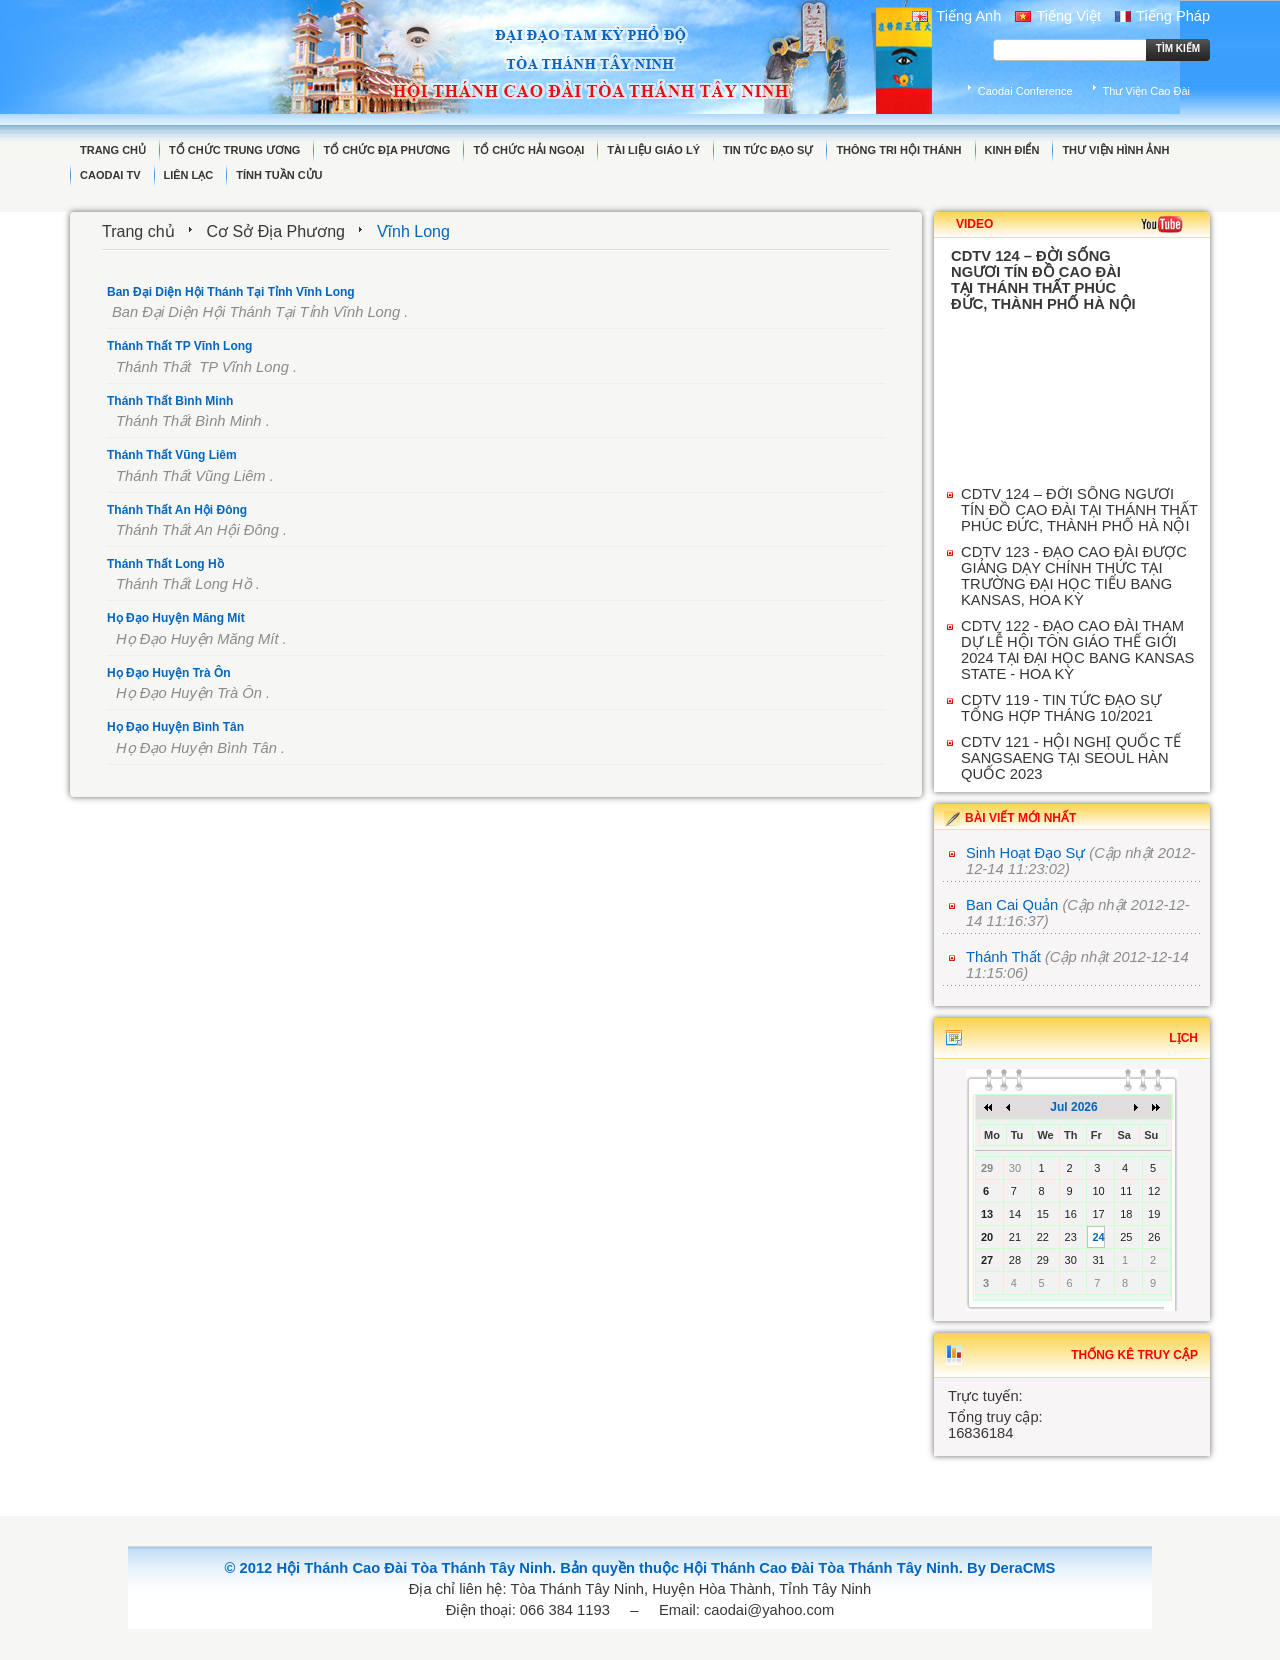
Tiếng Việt (1058, 16)
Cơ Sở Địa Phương (276, 231)
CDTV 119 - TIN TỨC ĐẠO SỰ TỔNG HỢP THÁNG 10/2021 (1061, 708)
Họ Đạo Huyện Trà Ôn (169, 673)
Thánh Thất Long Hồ (165, 564)
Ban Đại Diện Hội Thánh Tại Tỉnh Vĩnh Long (231, 292)
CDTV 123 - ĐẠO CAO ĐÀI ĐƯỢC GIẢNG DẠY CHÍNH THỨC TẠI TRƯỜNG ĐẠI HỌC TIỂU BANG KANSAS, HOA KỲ (1074, 576)
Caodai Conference (1025, 91)
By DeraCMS (1011, 1568)
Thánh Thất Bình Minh (170, 401)
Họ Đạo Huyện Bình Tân (175, 727)
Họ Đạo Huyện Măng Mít (176, 618)
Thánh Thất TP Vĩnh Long (179, 346)
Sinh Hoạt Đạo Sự (1025, 853)
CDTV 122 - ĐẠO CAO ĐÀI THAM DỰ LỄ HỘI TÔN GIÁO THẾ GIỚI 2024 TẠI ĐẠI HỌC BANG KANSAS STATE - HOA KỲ (1077, 650)
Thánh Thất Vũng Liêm (172, 455)
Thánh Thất (1003, 957)
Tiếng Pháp (1162, 16)
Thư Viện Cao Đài (1146, 91)
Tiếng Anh (957, 16)
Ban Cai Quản (1012, 905)
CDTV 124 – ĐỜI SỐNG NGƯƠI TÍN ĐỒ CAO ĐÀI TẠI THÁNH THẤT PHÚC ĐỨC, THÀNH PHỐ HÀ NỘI (1079, 510)
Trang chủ (138, 231)
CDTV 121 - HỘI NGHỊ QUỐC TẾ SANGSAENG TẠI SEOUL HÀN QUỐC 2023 (1071, 758)
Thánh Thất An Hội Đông (177, 510)
